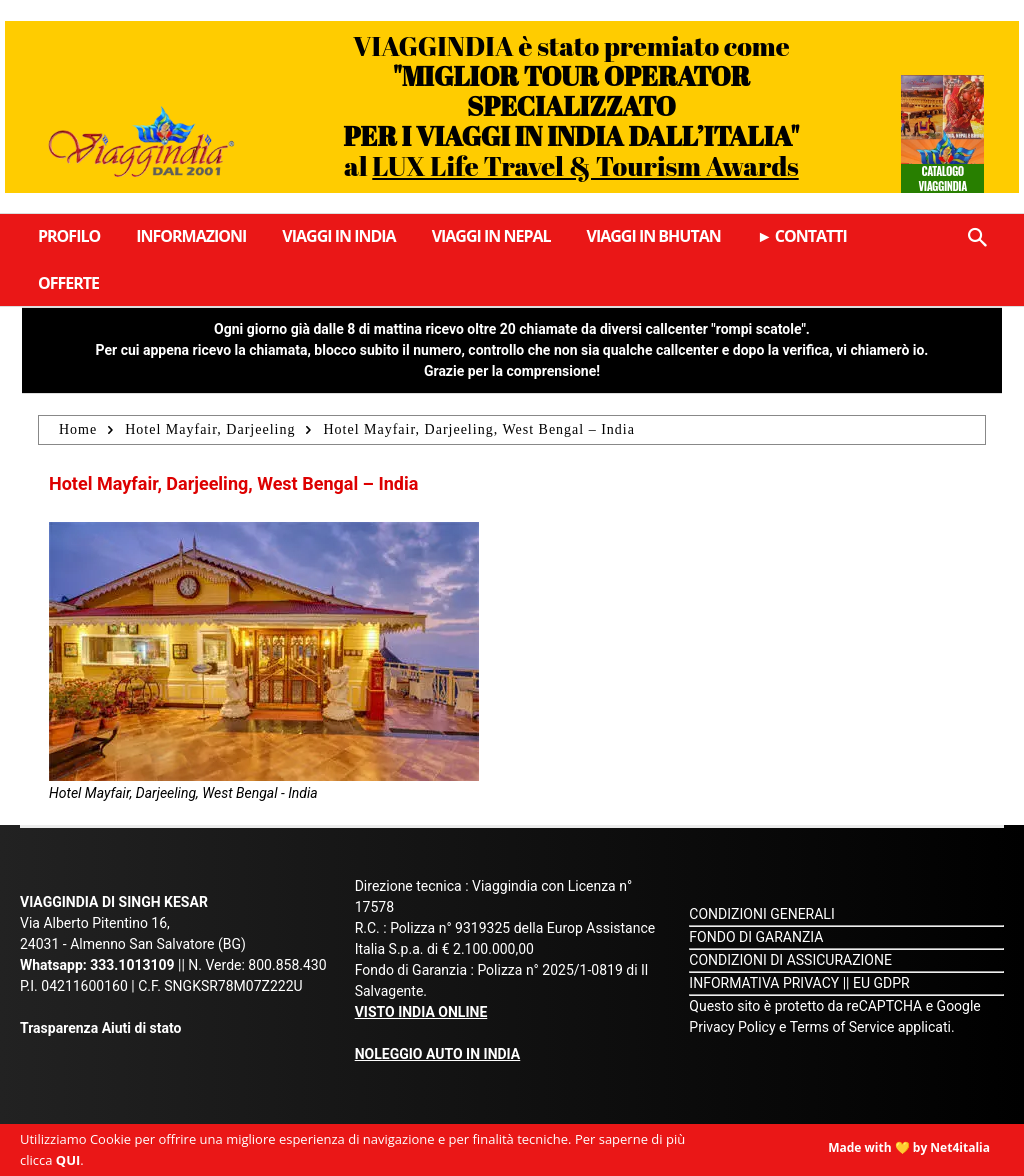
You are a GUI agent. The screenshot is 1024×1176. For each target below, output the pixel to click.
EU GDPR (881, 983)
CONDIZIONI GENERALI (761, 914)
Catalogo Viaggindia (943, 178)
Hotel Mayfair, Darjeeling (210, 429)
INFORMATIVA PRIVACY (764, 983)
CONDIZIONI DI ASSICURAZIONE (790, 960)
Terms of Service (842, 1027)
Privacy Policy (734, 1027)
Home (78, 429)
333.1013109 (132, 965)
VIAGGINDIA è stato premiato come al (571, 105)
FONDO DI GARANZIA (756, 937)
